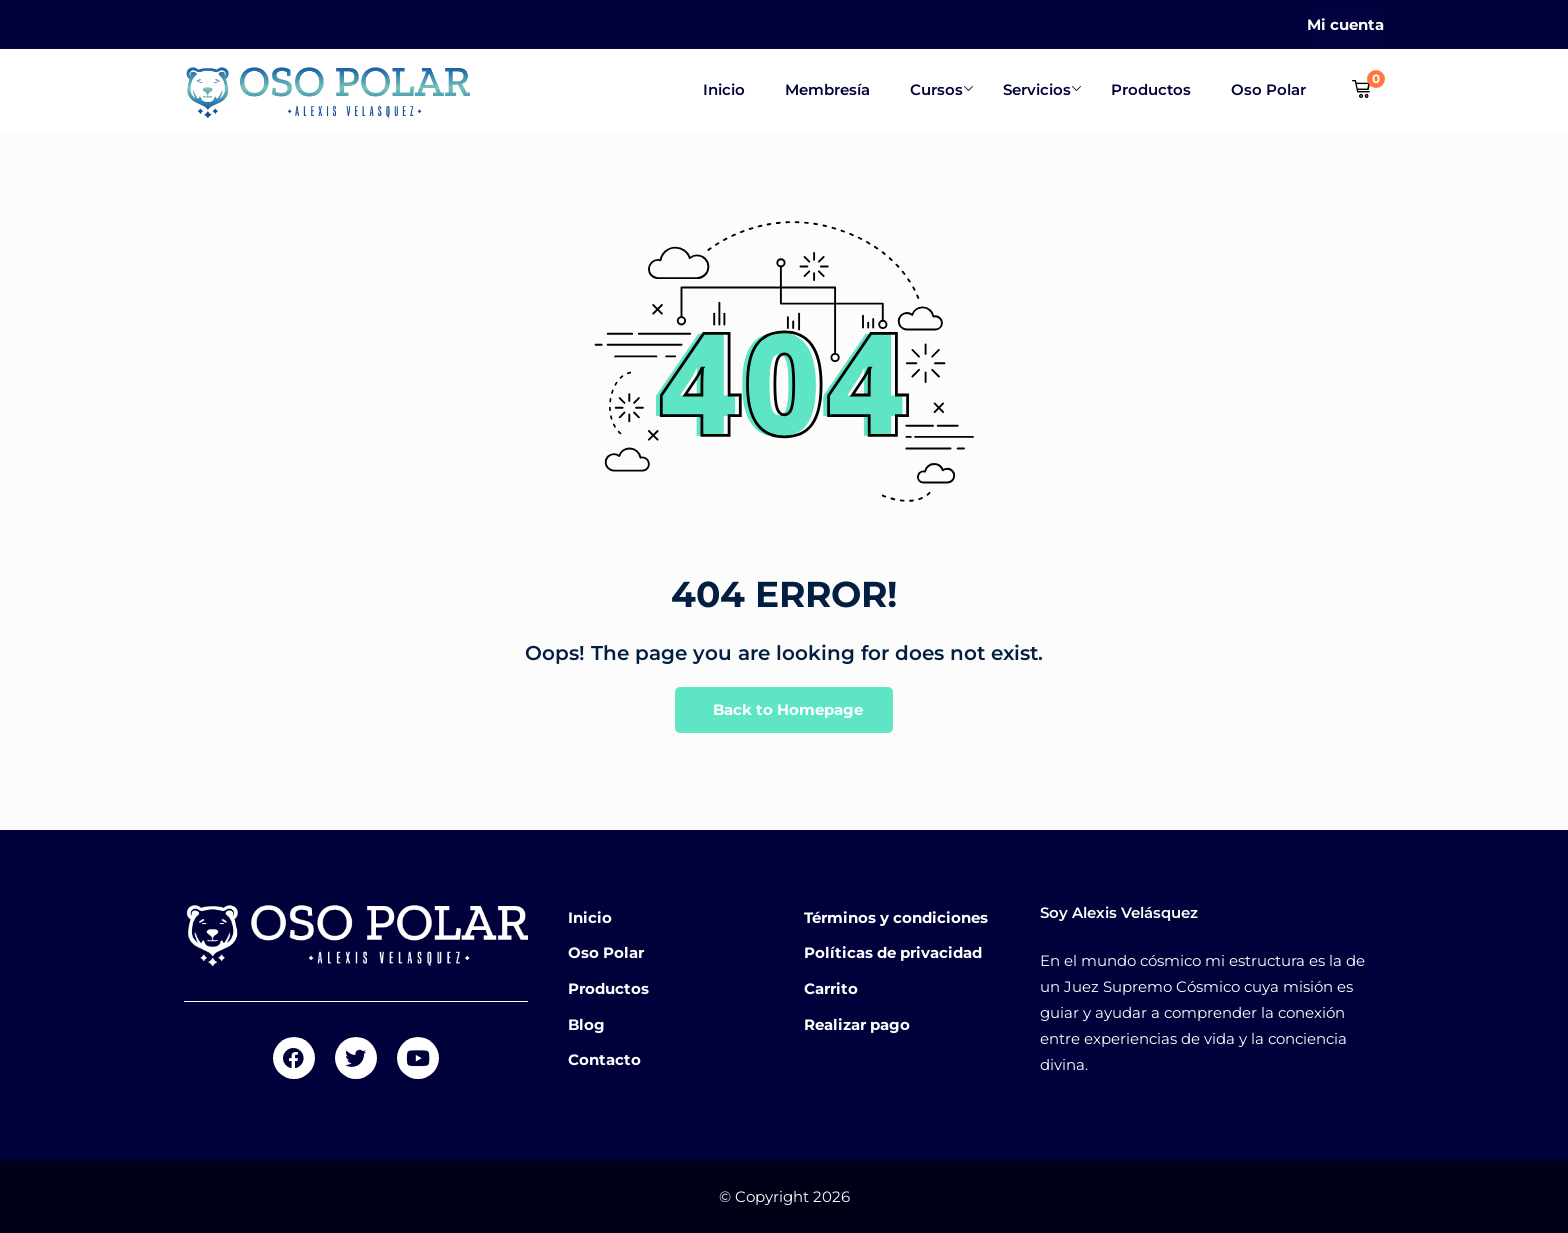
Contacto (604, 1059)
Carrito (831, 988)
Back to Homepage (784, 710)
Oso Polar (1268, 89)
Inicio (724, 89)
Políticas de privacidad (893, 952)
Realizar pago (857, 1024)
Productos (1151, 89)
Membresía (827, 89)
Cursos (941, 89)
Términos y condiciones (896, 917)
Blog (586, 1024)
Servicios (1042, 89)
